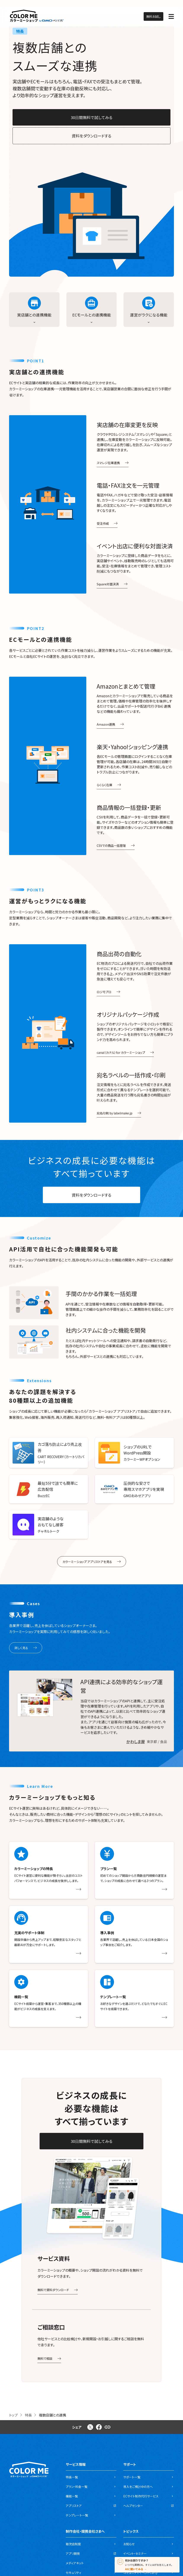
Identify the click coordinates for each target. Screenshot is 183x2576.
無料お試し (153, 16)
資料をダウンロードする (91, 136)
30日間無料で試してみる (91, 117)
